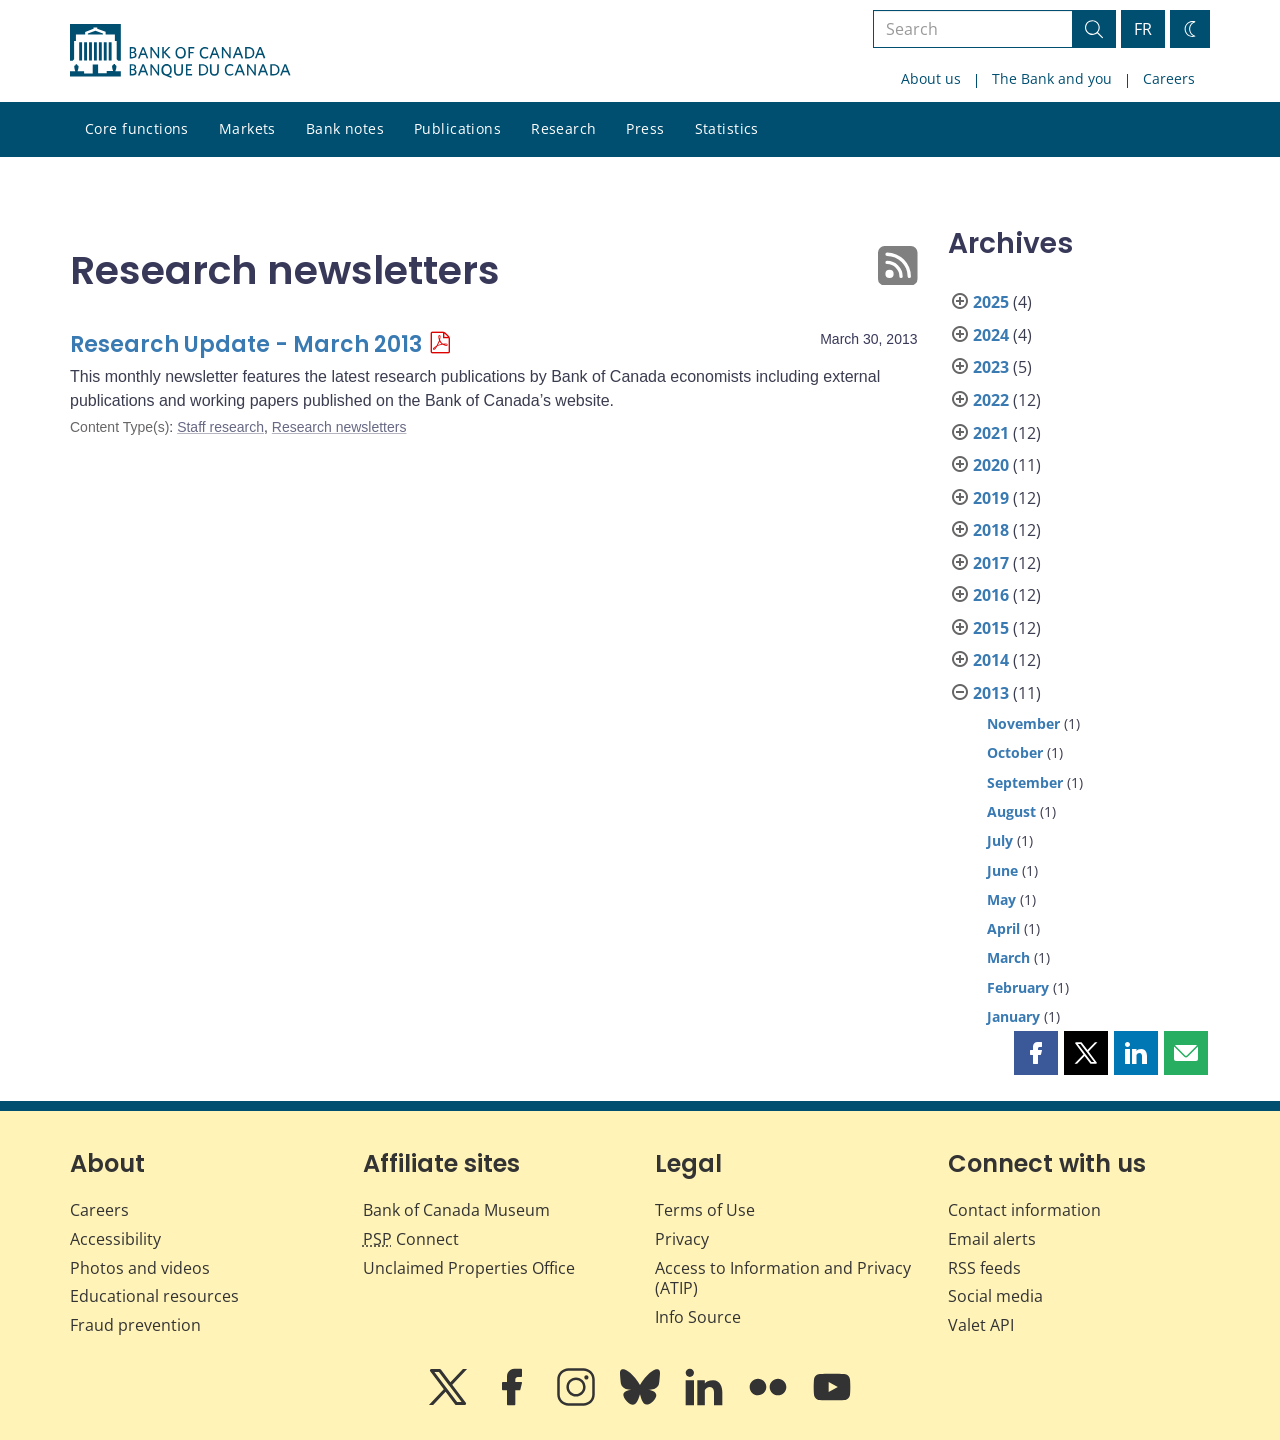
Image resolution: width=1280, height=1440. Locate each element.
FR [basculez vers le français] (1143, 29)
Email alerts (992, 1239)
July (1000, 840)
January (1013, 1016)
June (1002, 870)
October (1015, 752)
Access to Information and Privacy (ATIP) (783, 1278)
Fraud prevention (135, 1325)
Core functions (137, 128)
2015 (991, 628)
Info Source (698, 1317)
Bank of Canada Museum (456, 1210)
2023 (991, 367)
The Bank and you (1052, 78)
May (1001, 899)
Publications (457, 128)
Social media (995, 1296)
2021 (991, 433)
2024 (991, 335)
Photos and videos (140, 1268)
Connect (411, 1239)
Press (645, 128)
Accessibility (115, 1239)
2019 (991, 498)
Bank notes (345, 128)
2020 (991, 465)
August (1011, 811)
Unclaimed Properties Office (469, 1268)
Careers (1169, 78)
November (1023, 723)
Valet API (981, 1325)
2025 (991, 302)
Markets (247, 128)
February (1018, 987)
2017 (991, 563)
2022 (991, 400)
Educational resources (154, 1296)
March (1008, 957)
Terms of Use (705, 1210)
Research (563, 128)
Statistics (727, 128)
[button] (1036, 1053)
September (1025, 782)
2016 (991, 595)
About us (931, 78)
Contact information (1024, 1210)
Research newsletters (339, 427)
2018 (991, 530)
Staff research (220, 427)
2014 (991, 660)
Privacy (682, 1239)
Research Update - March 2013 (246, 344)
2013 (991, 693)
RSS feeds (984, 1268)
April (1003, 928)
